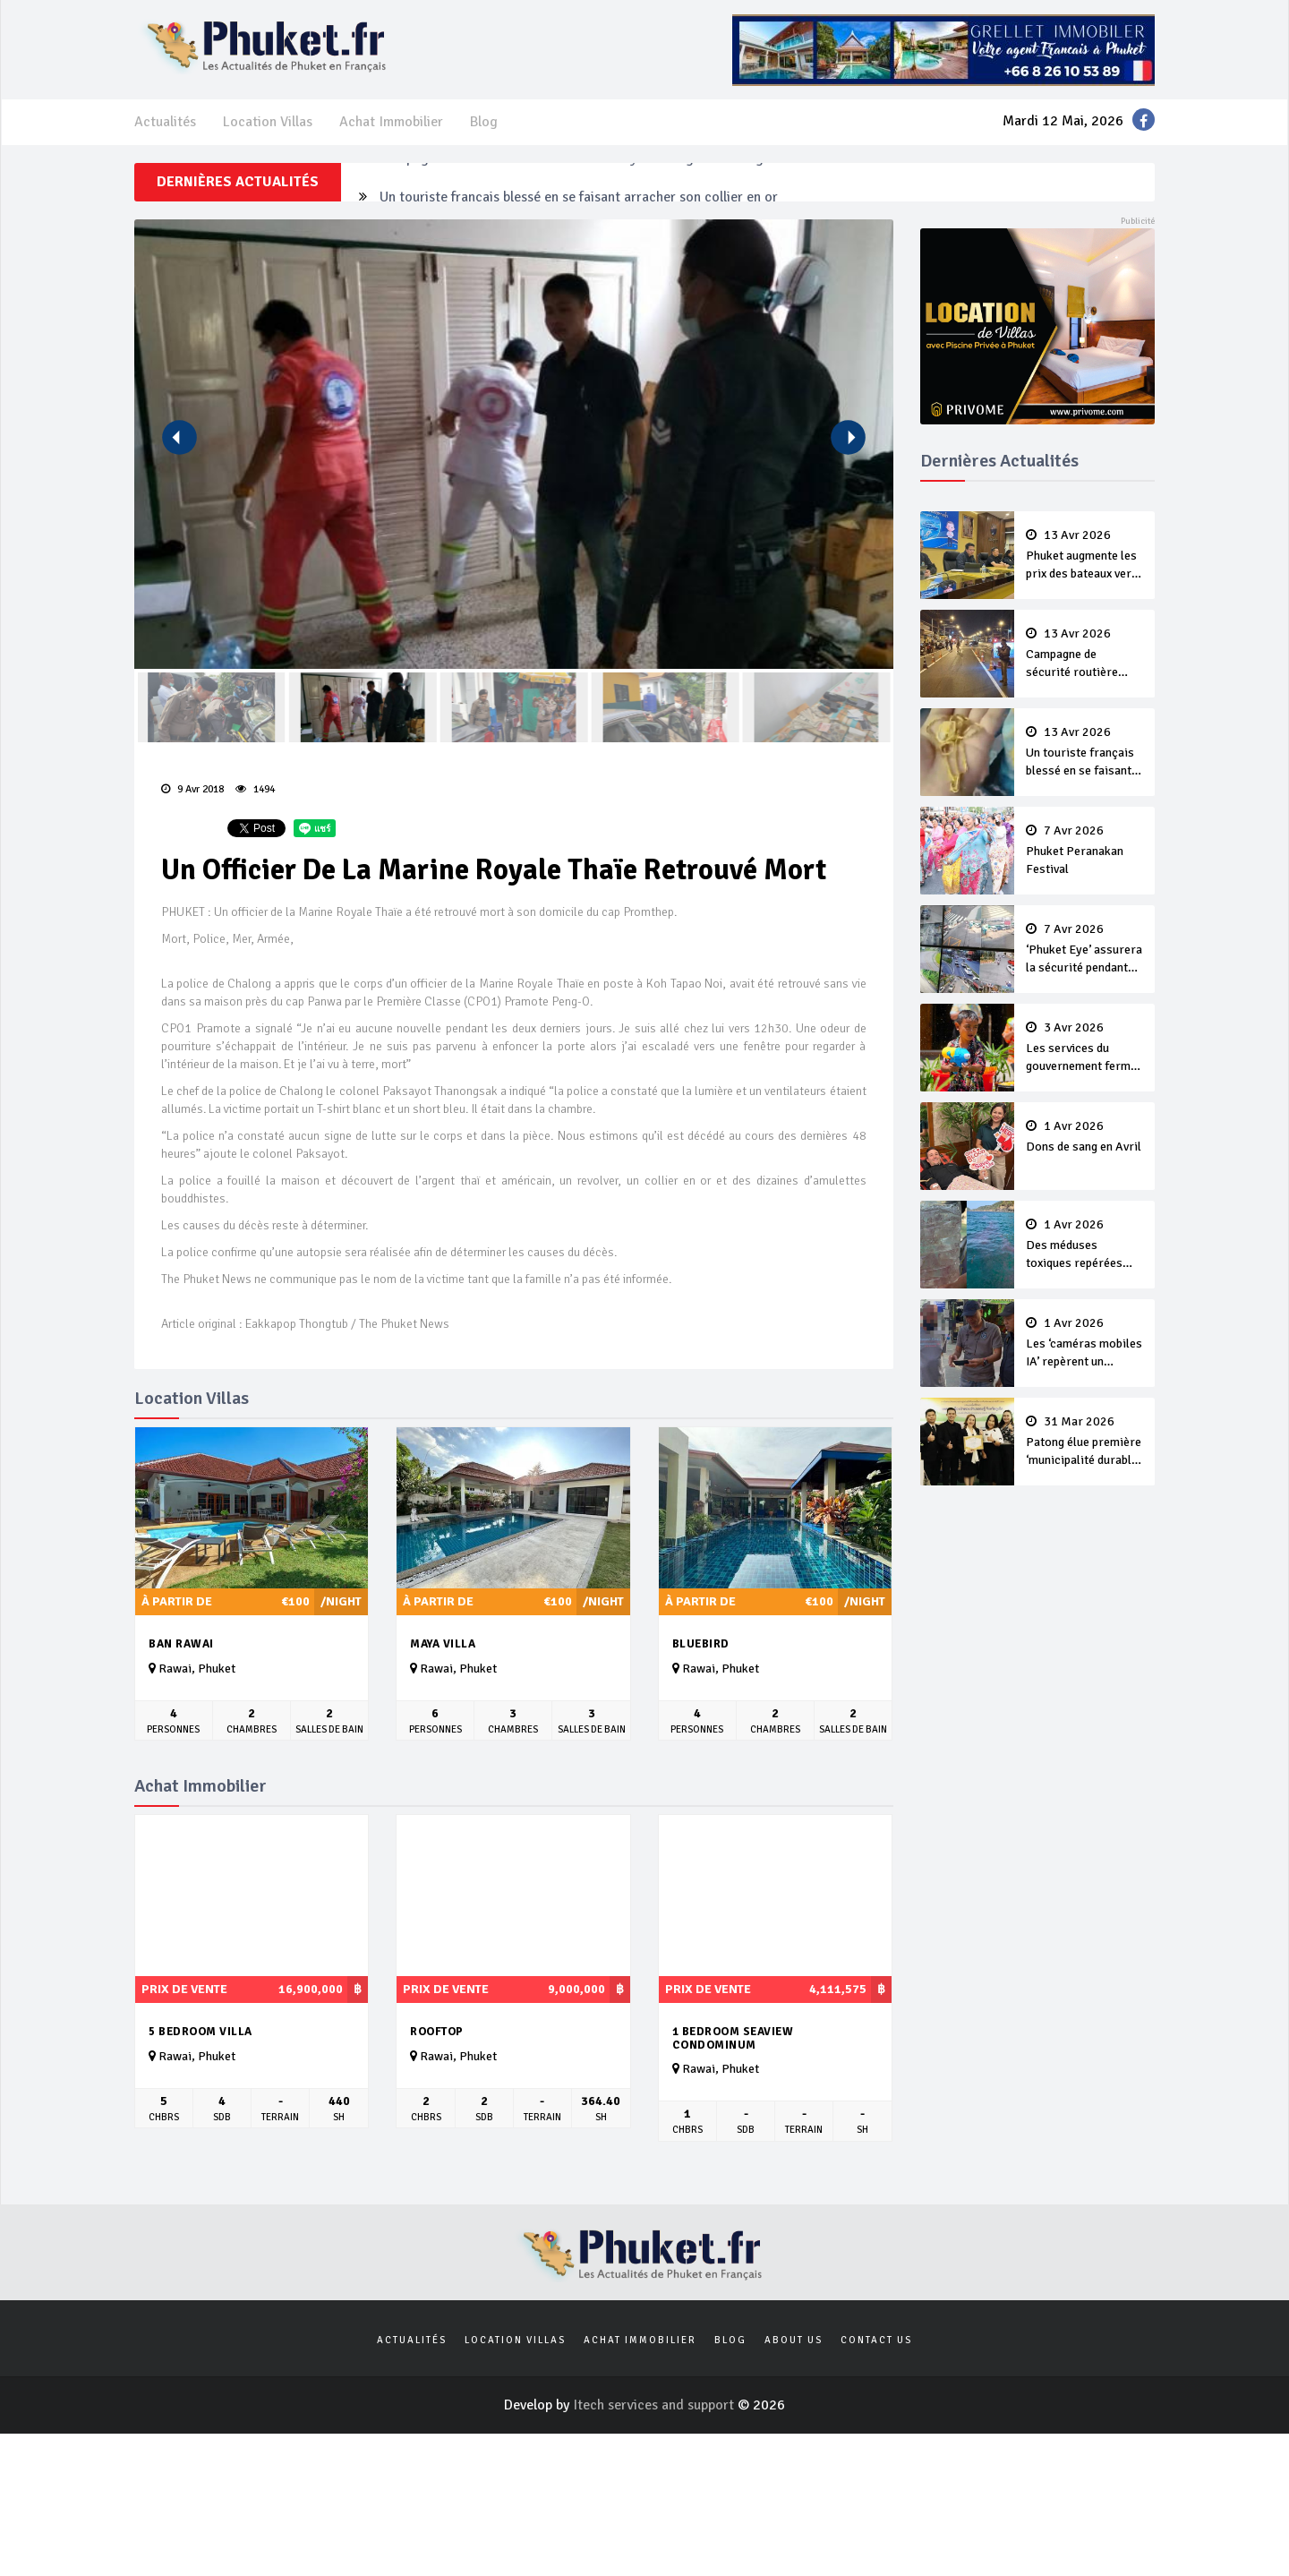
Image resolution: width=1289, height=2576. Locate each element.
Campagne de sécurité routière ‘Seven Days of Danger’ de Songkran (585, 182)
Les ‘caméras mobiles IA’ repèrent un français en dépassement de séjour (1085, 1344)
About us (793, 2340)
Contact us (876, 2340)
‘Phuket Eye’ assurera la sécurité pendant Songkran (1085, 950)
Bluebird (701, 1644)
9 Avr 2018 (192, 789)
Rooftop (437, 2031)
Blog (484, 122)
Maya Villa (442, 1644)
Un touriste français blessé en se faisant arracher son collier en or (1085, 753)
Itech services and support (655, 2405)
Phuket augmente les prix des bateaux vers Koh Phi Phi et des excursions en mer (1085, 556)
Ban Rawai (181, 1644)
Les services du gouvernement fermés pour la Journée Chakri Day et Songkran (1085, 1048)
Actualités (165, 122)
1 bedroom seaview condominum (733, 2038)
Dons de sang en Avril (1085, 1137)
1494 (255, 789)
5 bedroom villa (200, 2031)
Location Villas (267, 122)
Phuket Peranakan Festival (1085, 850)
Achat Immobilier (391, 122)
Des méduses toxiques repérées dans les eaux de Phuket (1085, 1245)
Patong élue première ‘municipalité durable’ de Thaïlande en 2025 (1085, 1442)
